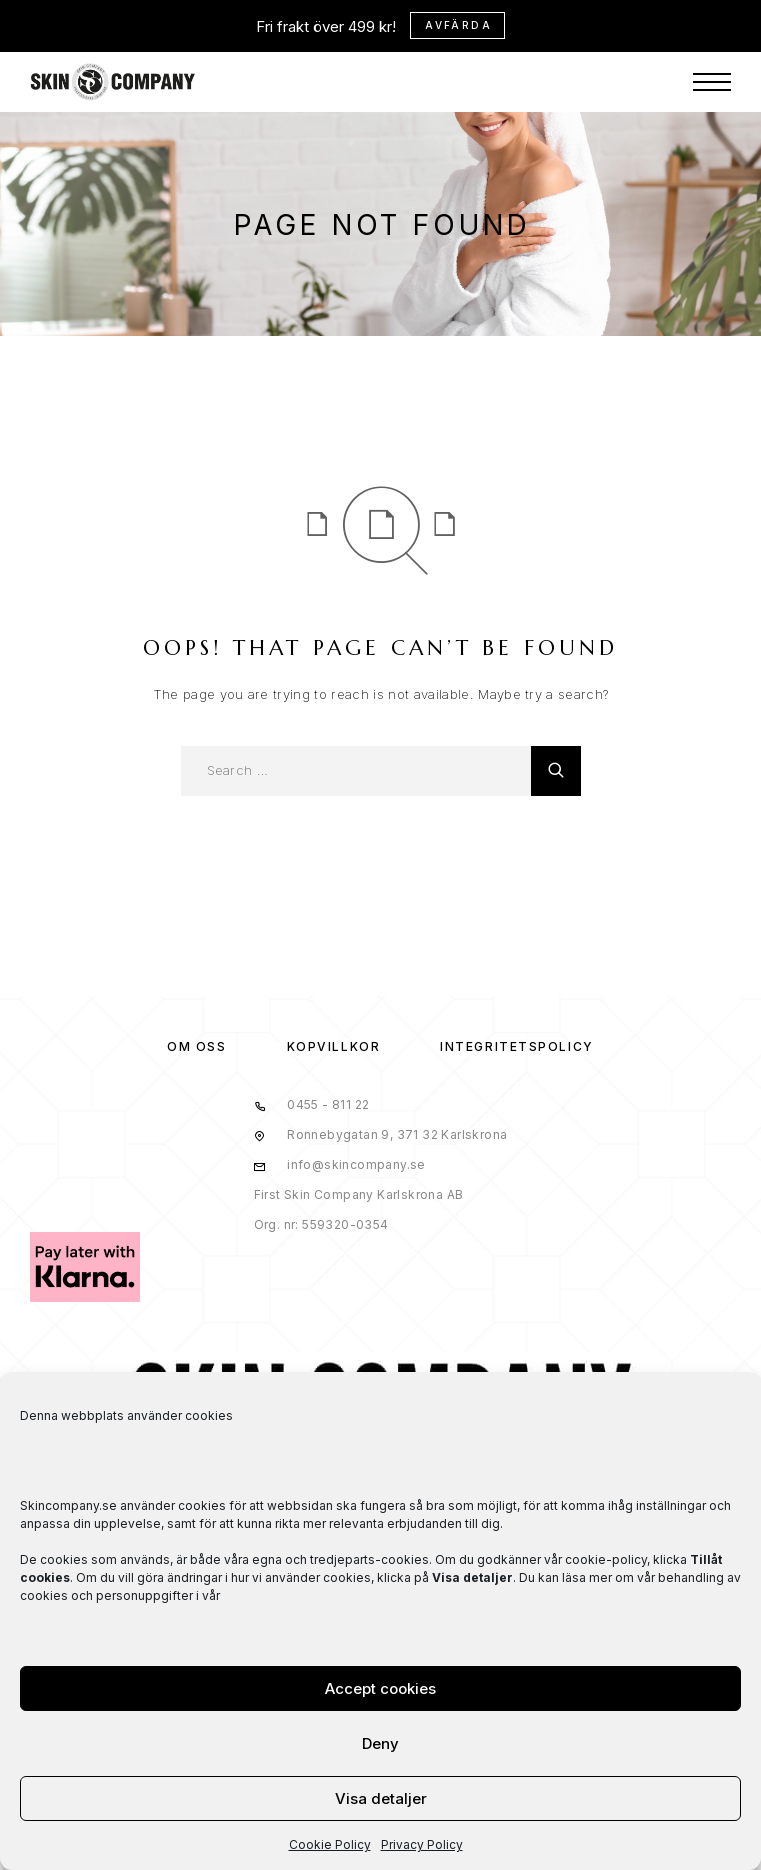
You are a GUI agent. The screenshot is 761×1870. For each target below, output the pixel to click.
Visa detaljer (381, 1798)
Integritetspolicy (517, 1046)
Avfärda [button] (458, 25)
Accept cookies (380, 1688)
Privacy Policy (422, 1844)
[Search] (556, 771)
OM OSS (196, 1046)
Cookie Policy (330, 1844)
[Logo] (113, 82)
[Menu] (712, 82)
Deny (380, 1743)
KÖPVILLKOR (334, 1046)
